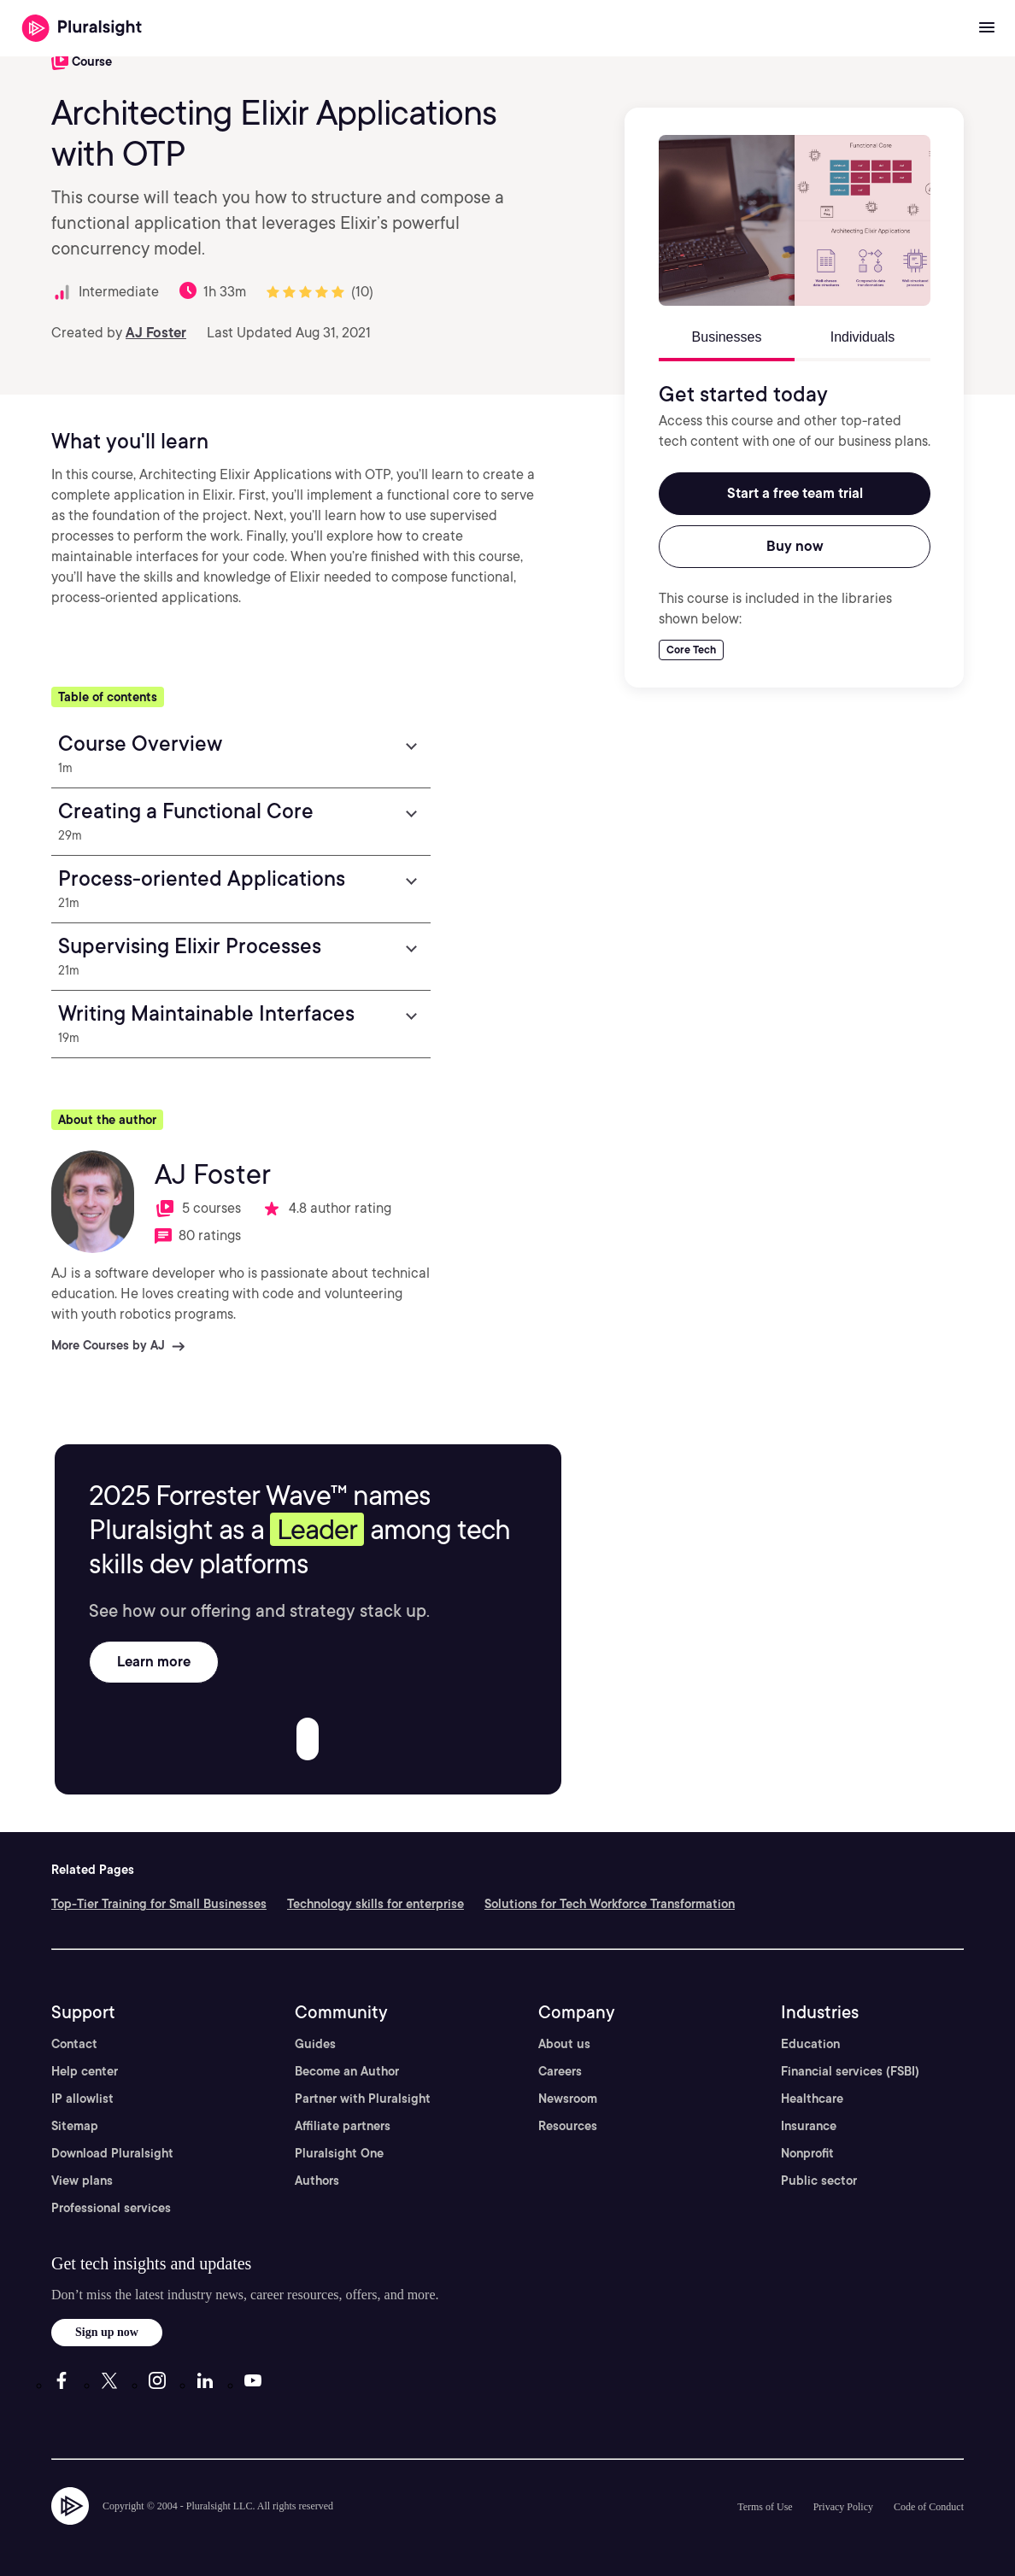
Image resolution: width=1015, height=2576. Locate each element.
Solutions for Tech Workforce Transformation (609, 1904)
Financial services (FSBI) (850, 2071)
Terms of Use (764, 2507)
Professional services (111, 2208)
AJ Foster (156, 333)
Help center (84, 2071)
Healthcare (812, 2098)
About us (564, 2044)
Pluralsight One (339, 2153)
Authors (317, 2180)
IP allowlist (82, 2098)
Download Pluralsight (112, 2153)
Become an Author (347, 2071)
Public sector (819, 2180)
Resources (567, 2126)
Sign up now (106, 2332)
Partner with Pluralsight (363, 2098)
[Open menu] (986, 28)
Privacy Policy (843, 2507)
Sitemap (74, 2126)
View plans (82, 2180)
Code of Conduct (929, 2507)
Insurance (808, 2126)
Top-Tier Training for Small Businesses (159, 1904)
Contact (74, 2044)
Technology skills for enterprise (375, 1904)
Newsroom (567, 2098)
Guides (315, 2044)
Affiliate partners (342, 2126)
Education (810, 2044)
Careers (560, 2071)
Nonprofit (807, 2153)
